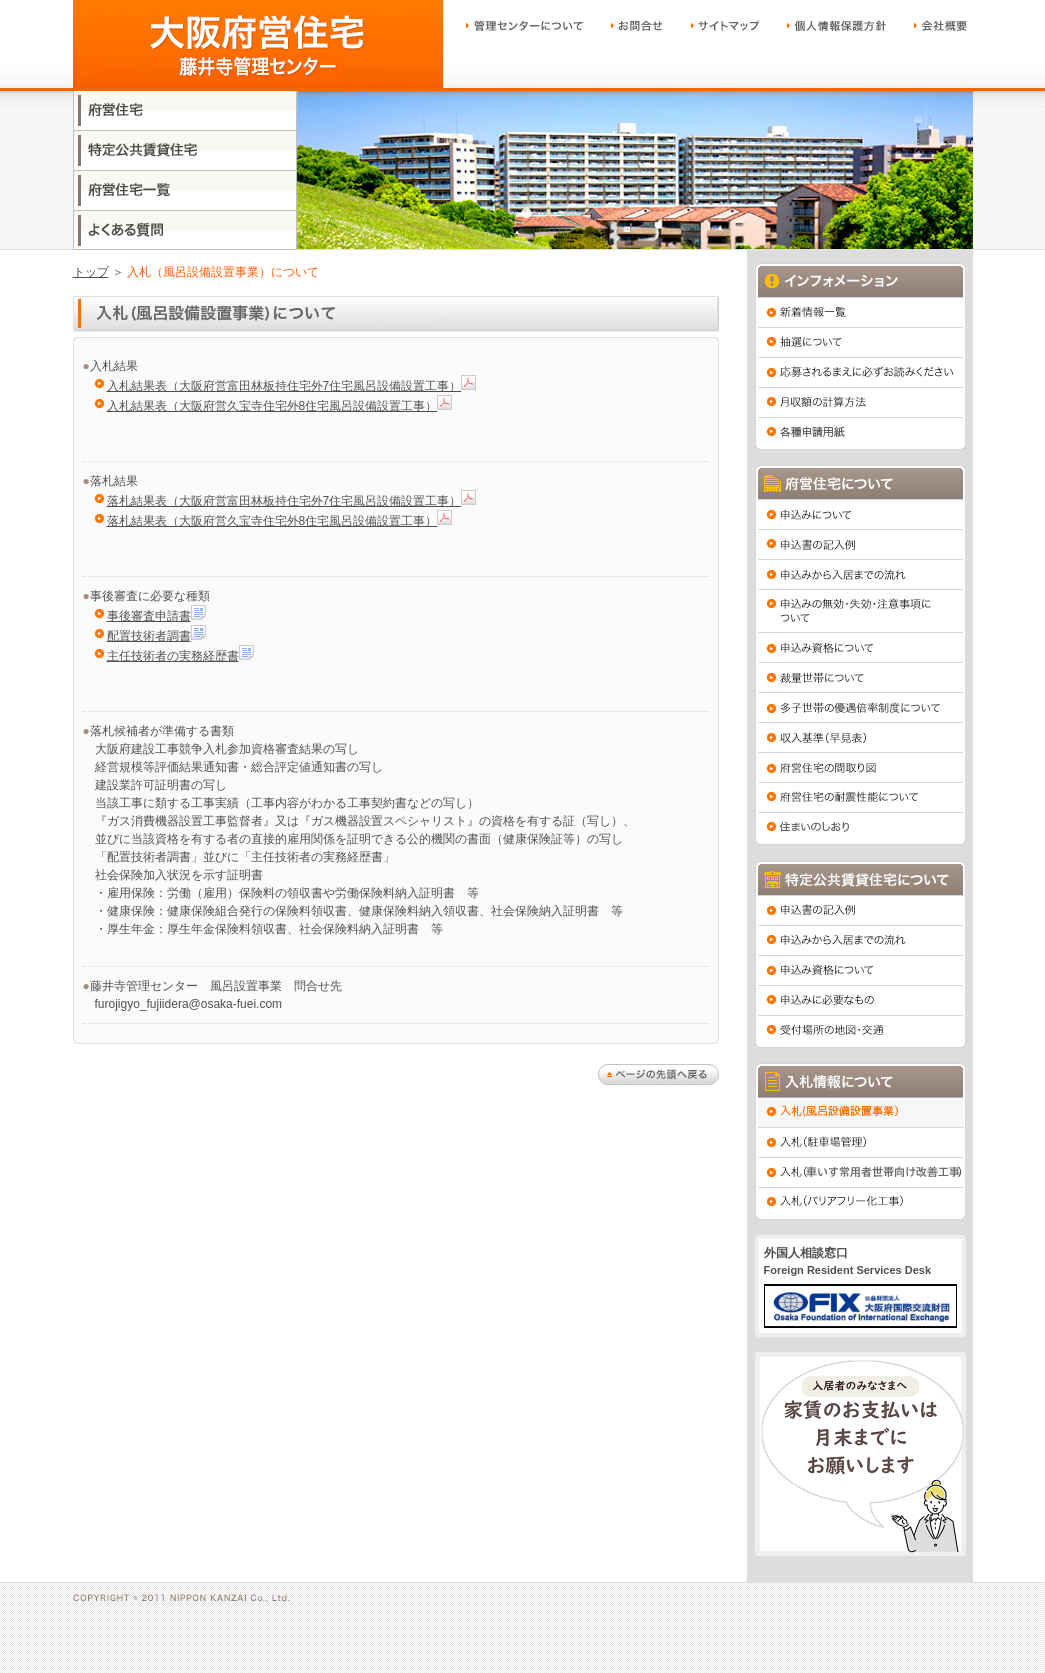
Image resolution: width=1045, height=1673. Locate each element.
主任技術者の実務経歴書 (173, 656)
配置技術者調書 (149, 636)
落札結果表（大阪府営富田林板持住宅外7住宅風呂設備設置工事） (284, 501)
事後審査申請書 (149, 616)
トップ (91, 272)
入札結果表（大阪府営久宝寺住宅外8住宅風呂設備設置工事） (272, 406)
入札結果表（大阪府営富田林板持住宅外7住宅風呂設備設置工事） (284, 386)
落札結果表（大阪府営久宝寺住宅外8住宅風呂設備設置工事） (272, 521)
